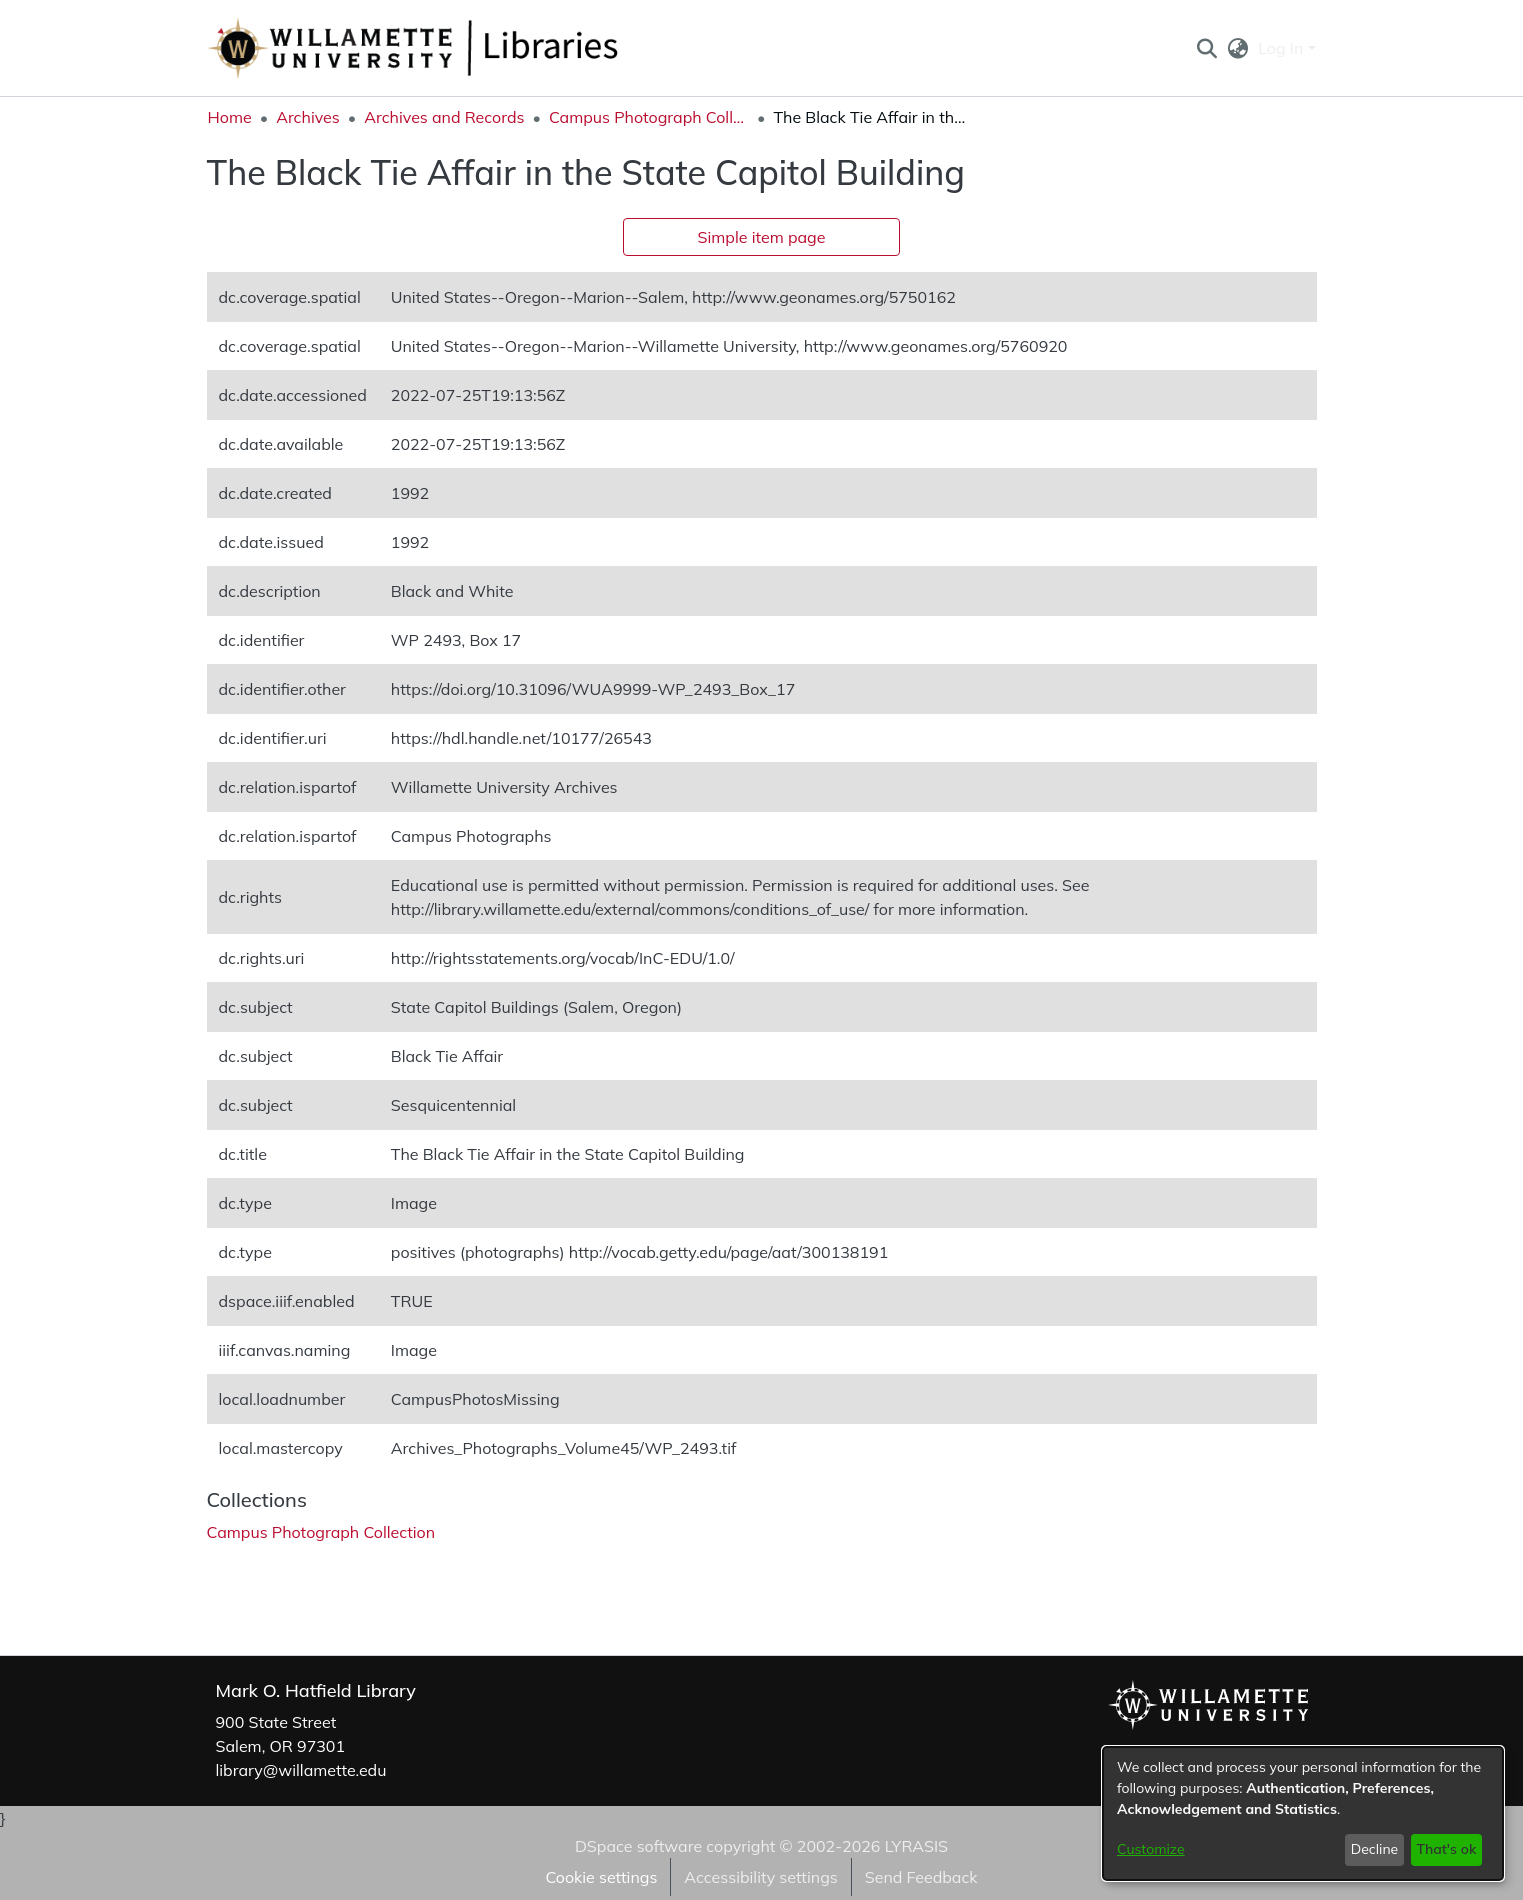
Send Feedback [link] (921, 1877)
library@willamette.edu (301, 1770)
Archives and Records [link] (444, 117)
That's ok (1446, 1849)
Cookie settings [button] (601, 1877)
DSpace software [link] (638, 1846)
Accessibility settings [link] (760, 1877)
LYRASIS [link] (916, 1846)
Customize (1151, 1849)
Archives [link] (308, 117)
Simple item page (762, 237)
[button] (1207, 48)
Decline (1375, 1849)
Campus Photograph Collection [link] (649, 117)
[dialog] (1303, 1813)
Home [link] (230, 117)
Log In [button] (1282, 48)
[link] (321, 1532)
